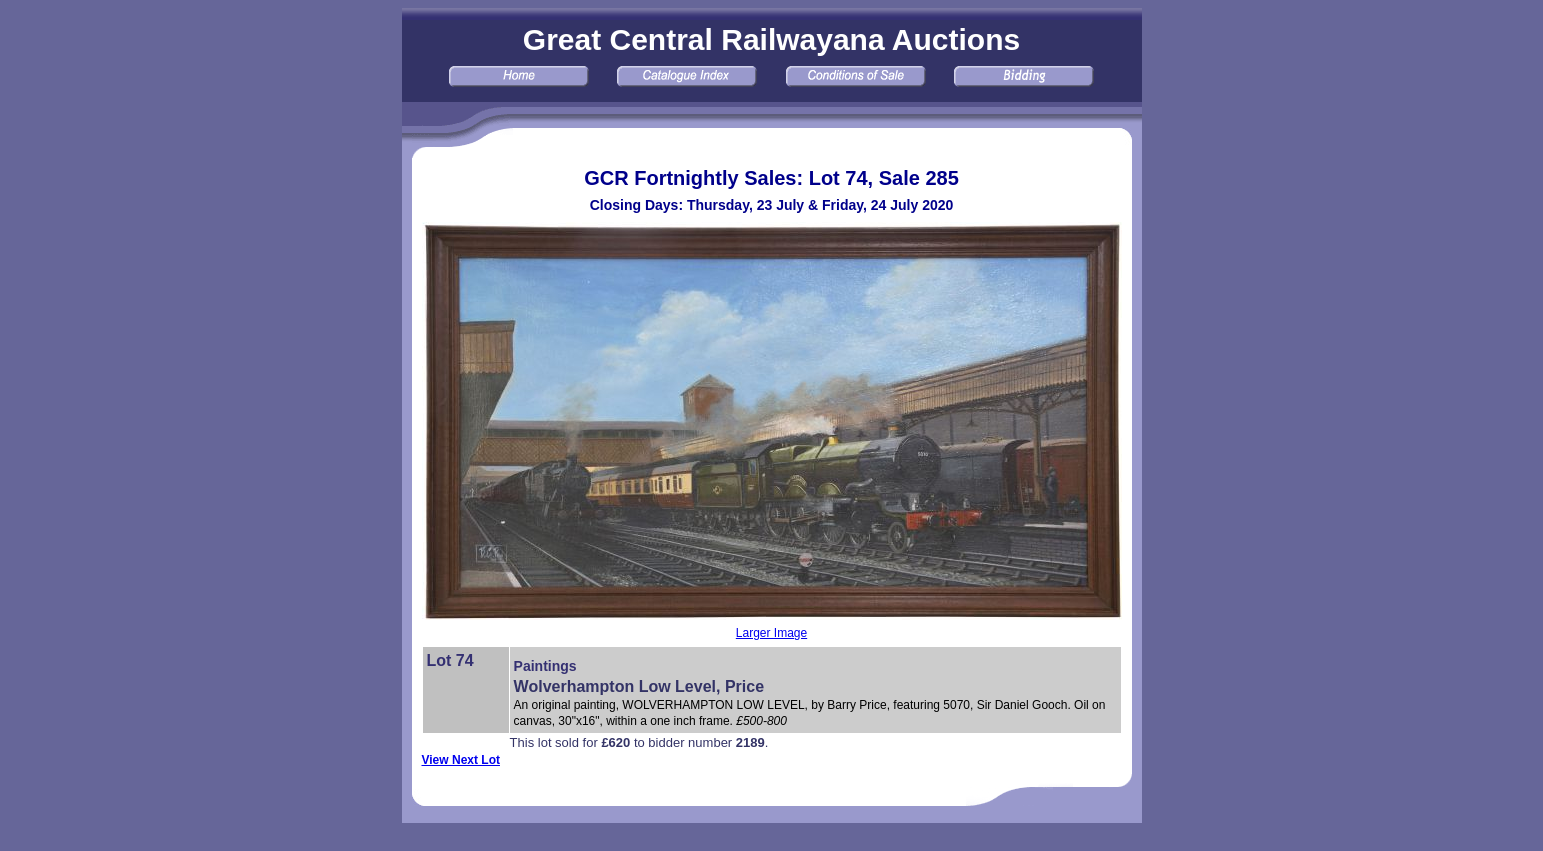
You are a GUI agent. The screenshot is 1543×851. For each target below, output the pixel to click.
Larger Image (771, 633)
